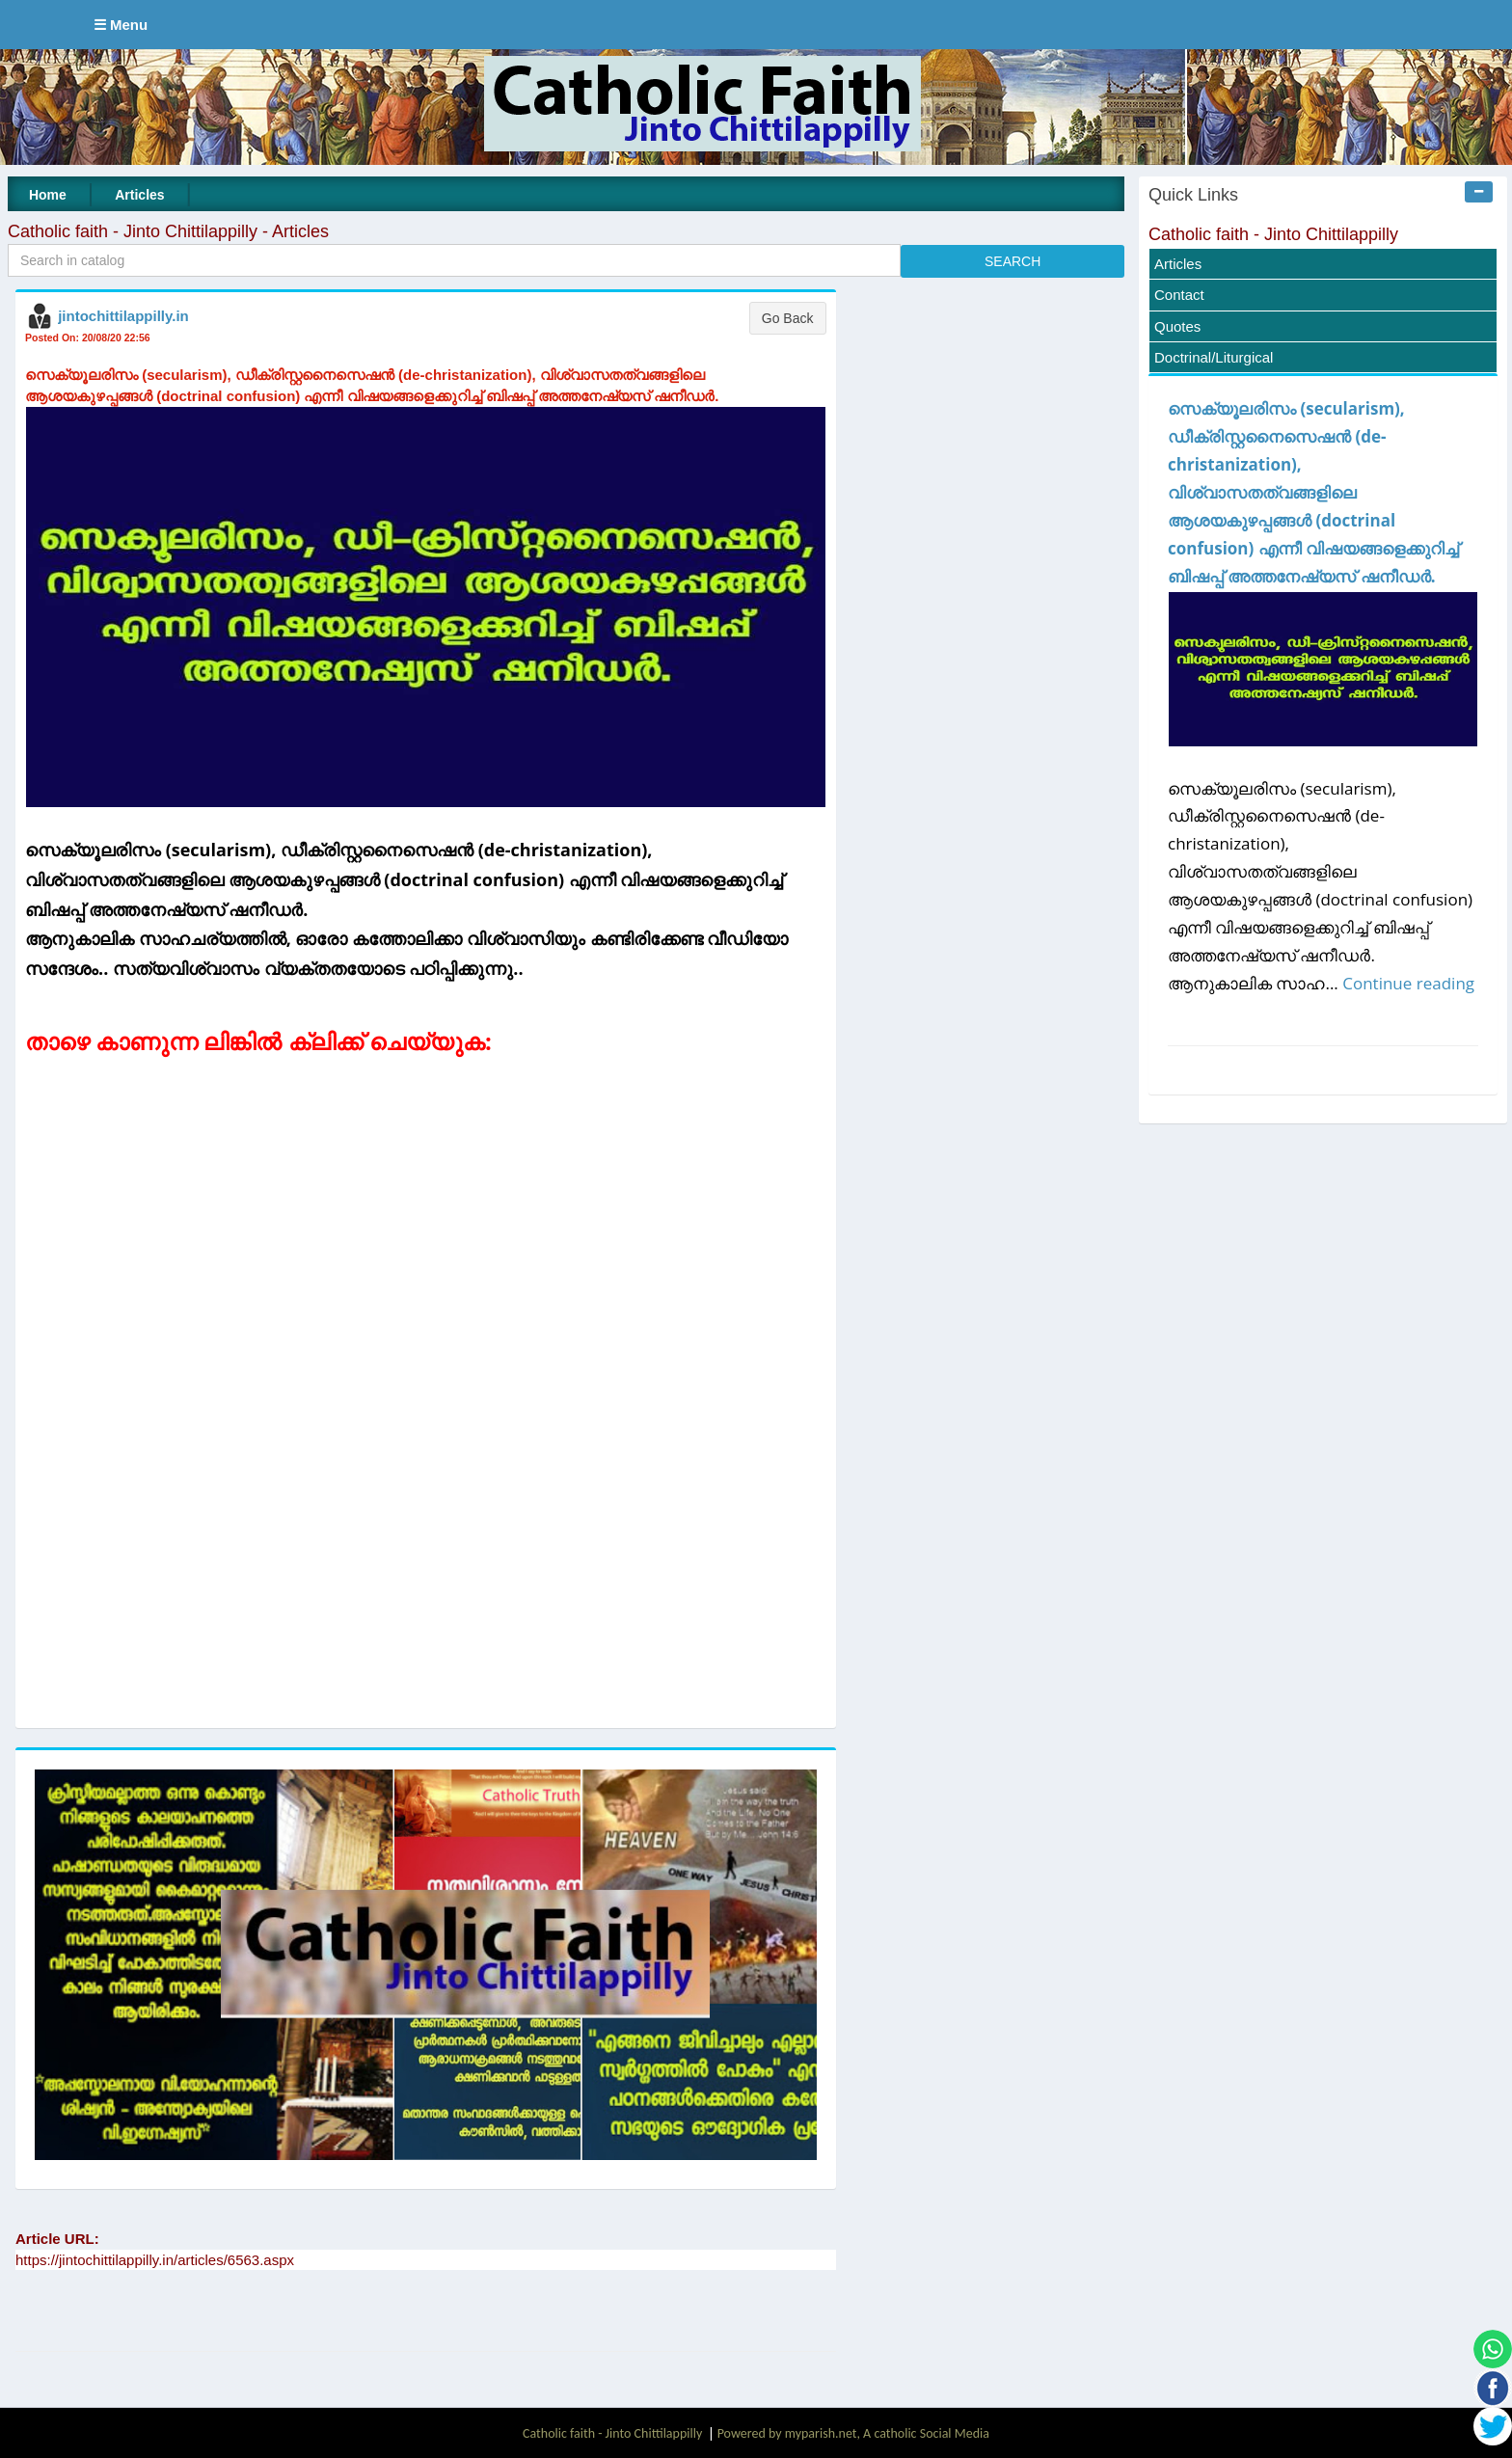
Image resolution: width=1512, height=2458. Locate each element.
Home (48, 195)
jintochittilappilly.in (123, 316)
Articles (139, 195)
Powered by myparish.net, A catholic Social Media (853, 2433)
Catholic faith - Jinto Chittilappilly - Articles (168, 231)
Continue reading (1408, 983)
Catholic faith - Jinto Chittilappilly (1273, 234)
